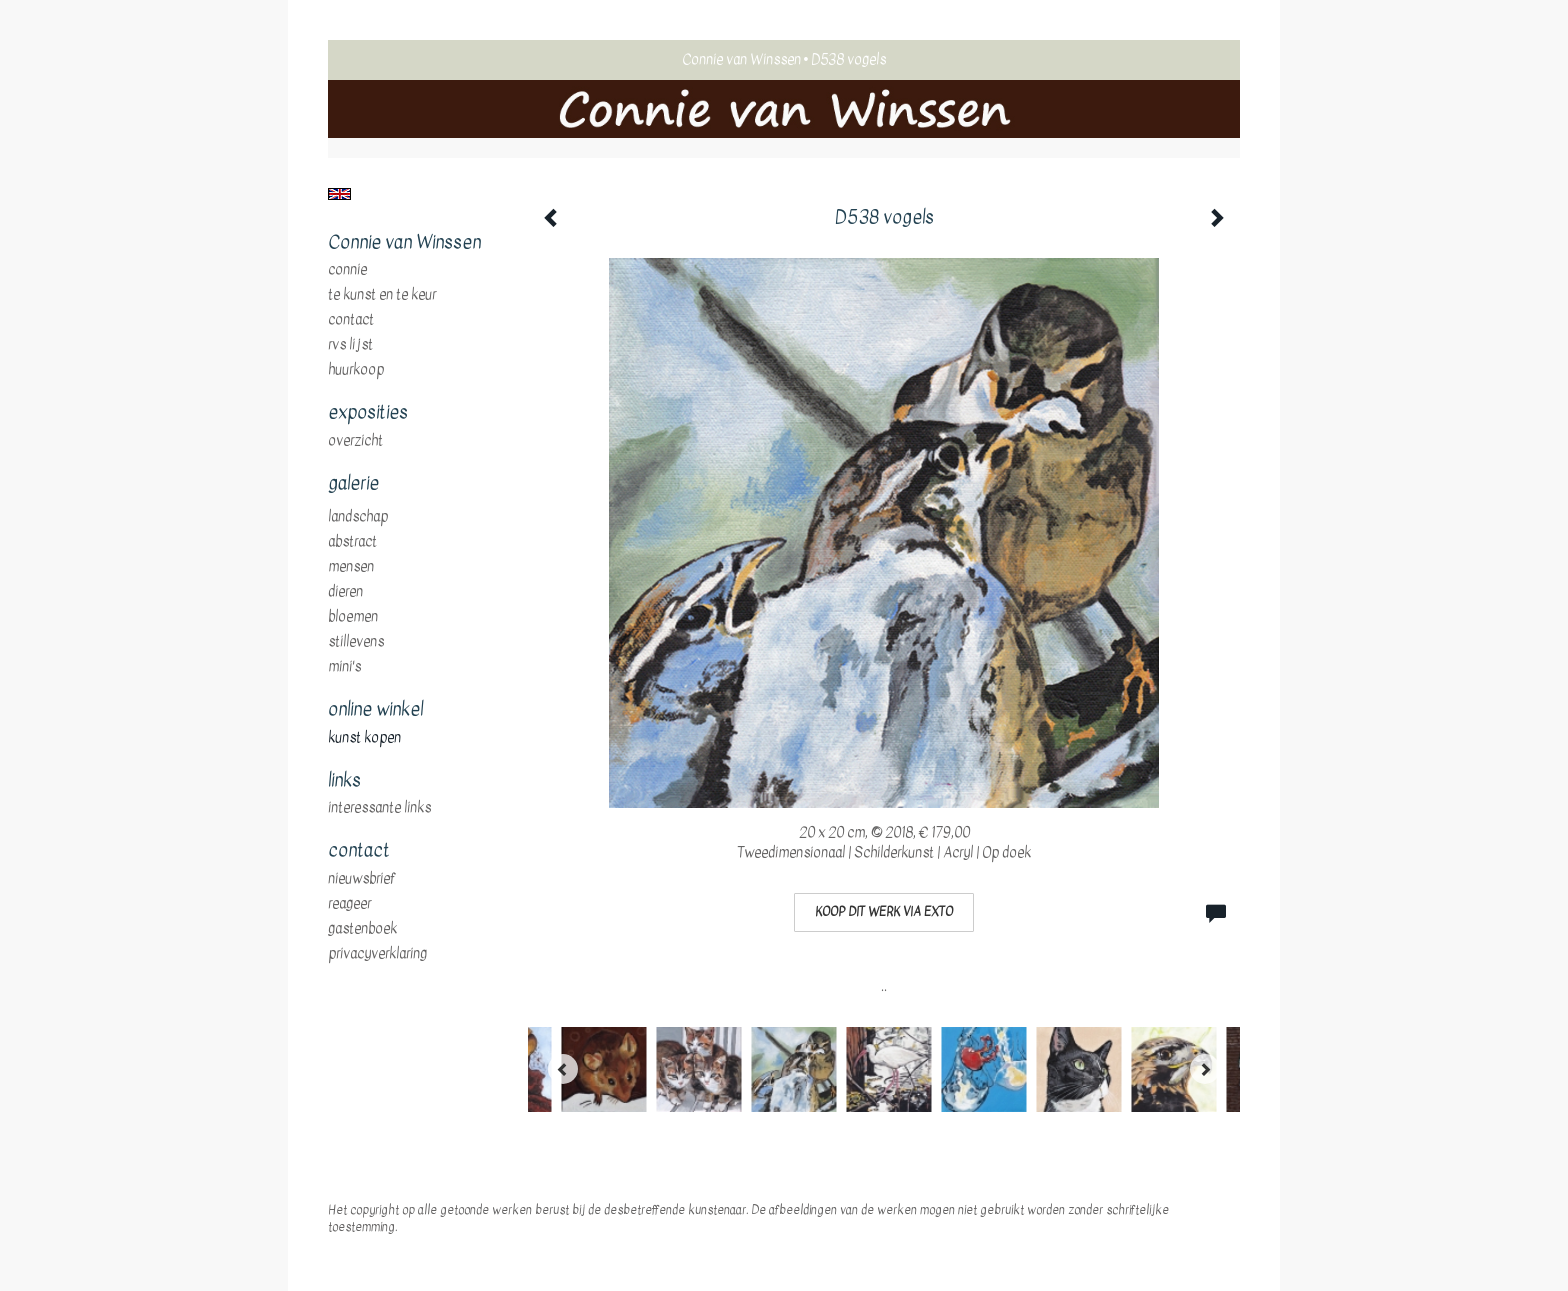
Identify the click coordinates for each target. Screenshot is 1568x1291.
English (339, 194)
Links (344, 781)
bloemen (353, 617)
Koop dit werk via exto (884, 912)
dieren (345, 592)
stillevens (356, 642)
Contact (351, 320)
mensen (351, 567)
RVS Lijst (350, 345)
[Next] (1205, 1069)
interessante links (379, 808)
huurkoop (356, 370)
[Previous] (563, 1069)
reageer (349, 904)
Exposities (368, 413)
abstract (352, 542)
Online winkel (375, 710)
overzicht (355, 441)
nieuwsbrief (362, 879)
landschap (358, 517)
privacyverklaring (377, 954)
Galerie (353, 484)
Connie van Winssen (741, 59)
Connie (347, 270)
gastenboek (362, 929)
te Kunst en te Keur (382, 295)
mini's (344, 667)
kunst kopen (364, 738)
